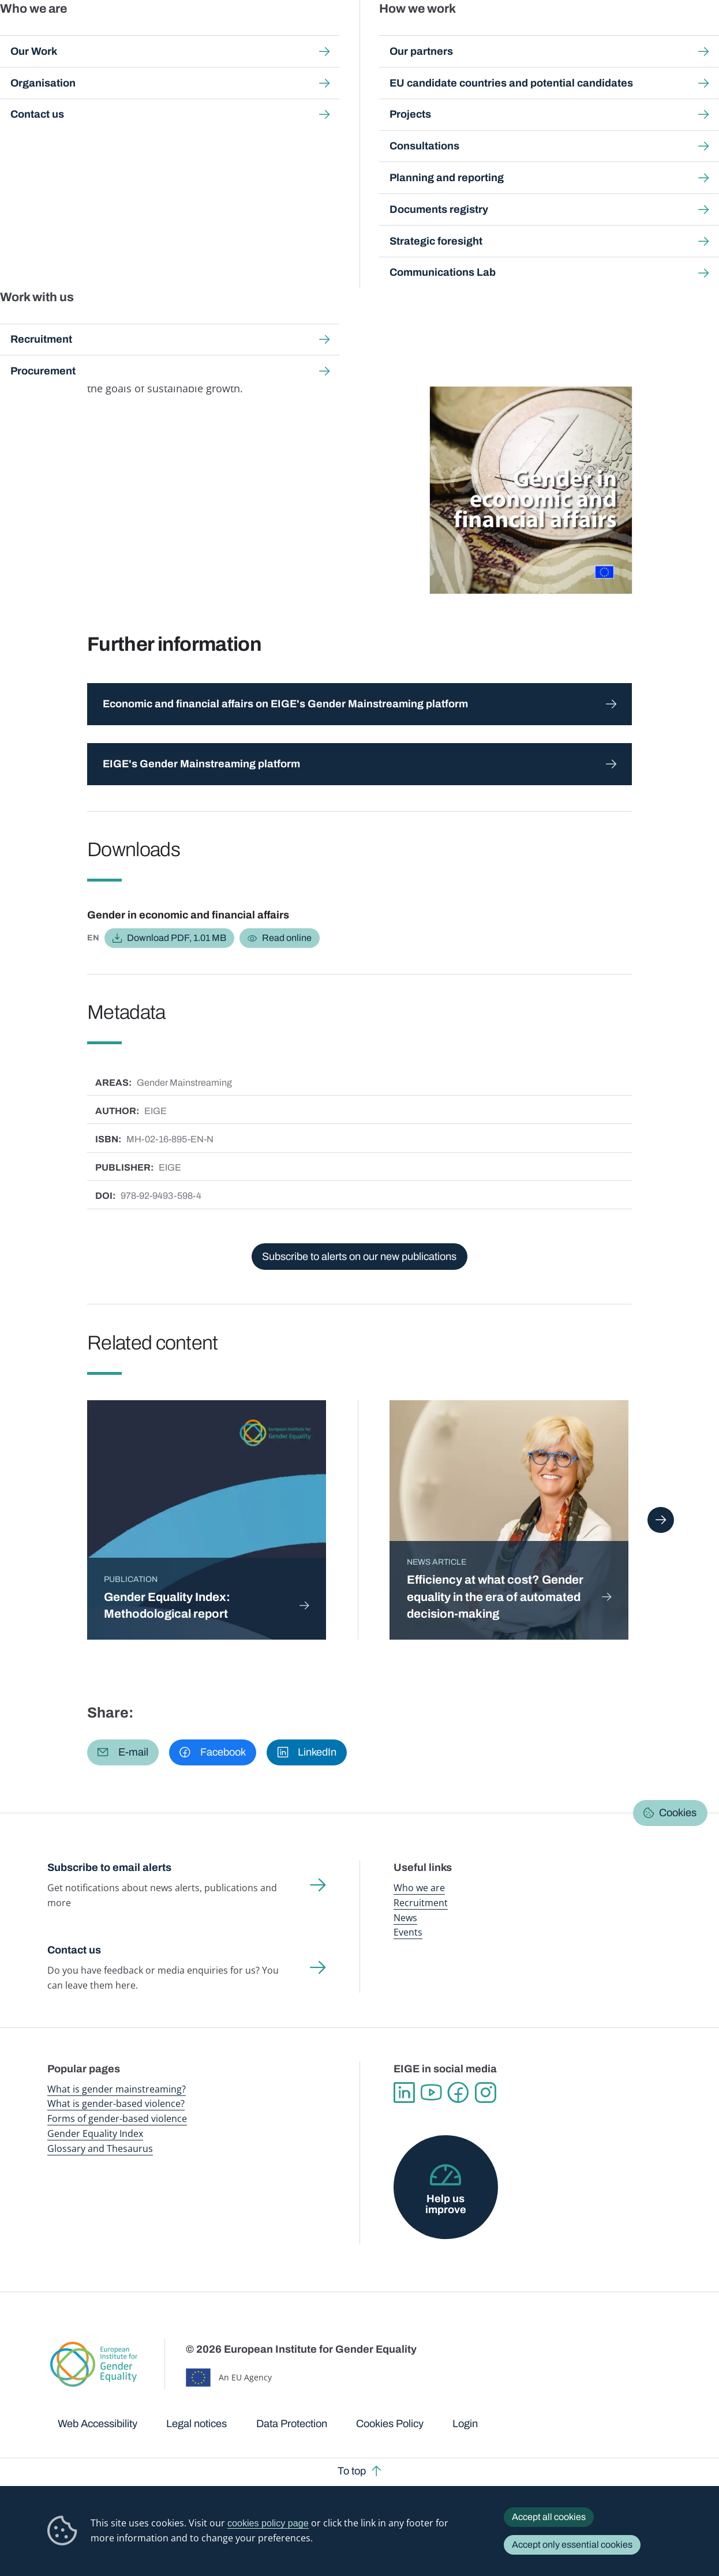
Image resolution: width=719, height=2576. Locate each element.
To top (352, 2471)
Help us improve (445, 2204)
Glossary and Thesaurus (100, 2148)
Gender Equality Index (488, 34)
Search (694, 34)
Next (660, 1520)
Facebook (458, 2092)
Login (465, 2423)
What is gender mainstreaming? (116, 2089)
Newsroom (163, 34)
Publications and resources (241, 34)
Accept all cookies (549, 2517)
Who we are (419, 1887)
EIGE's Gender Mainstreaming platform (201, 764)
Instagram (485, 2092)
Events (408, 1932)
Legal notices (196, 2423)
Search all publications (247, 107)
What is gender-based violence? (116, 2103)
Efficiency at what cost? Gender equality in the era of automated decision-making (495, 1596)
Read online (287, 938)
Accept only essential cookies (572, 2544)
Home (72, 107)
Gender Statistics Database (573, 34)
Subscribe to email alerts (109, 1867)
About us (644, 34)
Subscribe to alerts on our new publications (359, 1256)
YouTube (431, 2092)
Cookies (677, 1812)
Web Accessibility (97, 2423)
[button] (123, 1752)
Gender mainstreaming (330, 34)
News (405, 1917)
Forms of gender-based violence (117, 2118)
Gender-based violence (410, 34)
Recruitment (421, 1902)
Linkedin (404, 2092)
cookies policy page (268, 2523)
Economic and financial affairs (250, 230)
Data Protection (291, 2423)
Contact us (74, 1950)
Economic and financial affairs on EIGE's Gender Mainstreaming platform (285, 704)
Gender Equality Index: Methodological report (167, 1605)
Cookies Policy (390, 2423)
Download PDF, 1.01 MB (176, 938)
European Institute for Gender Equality (61, 34)
